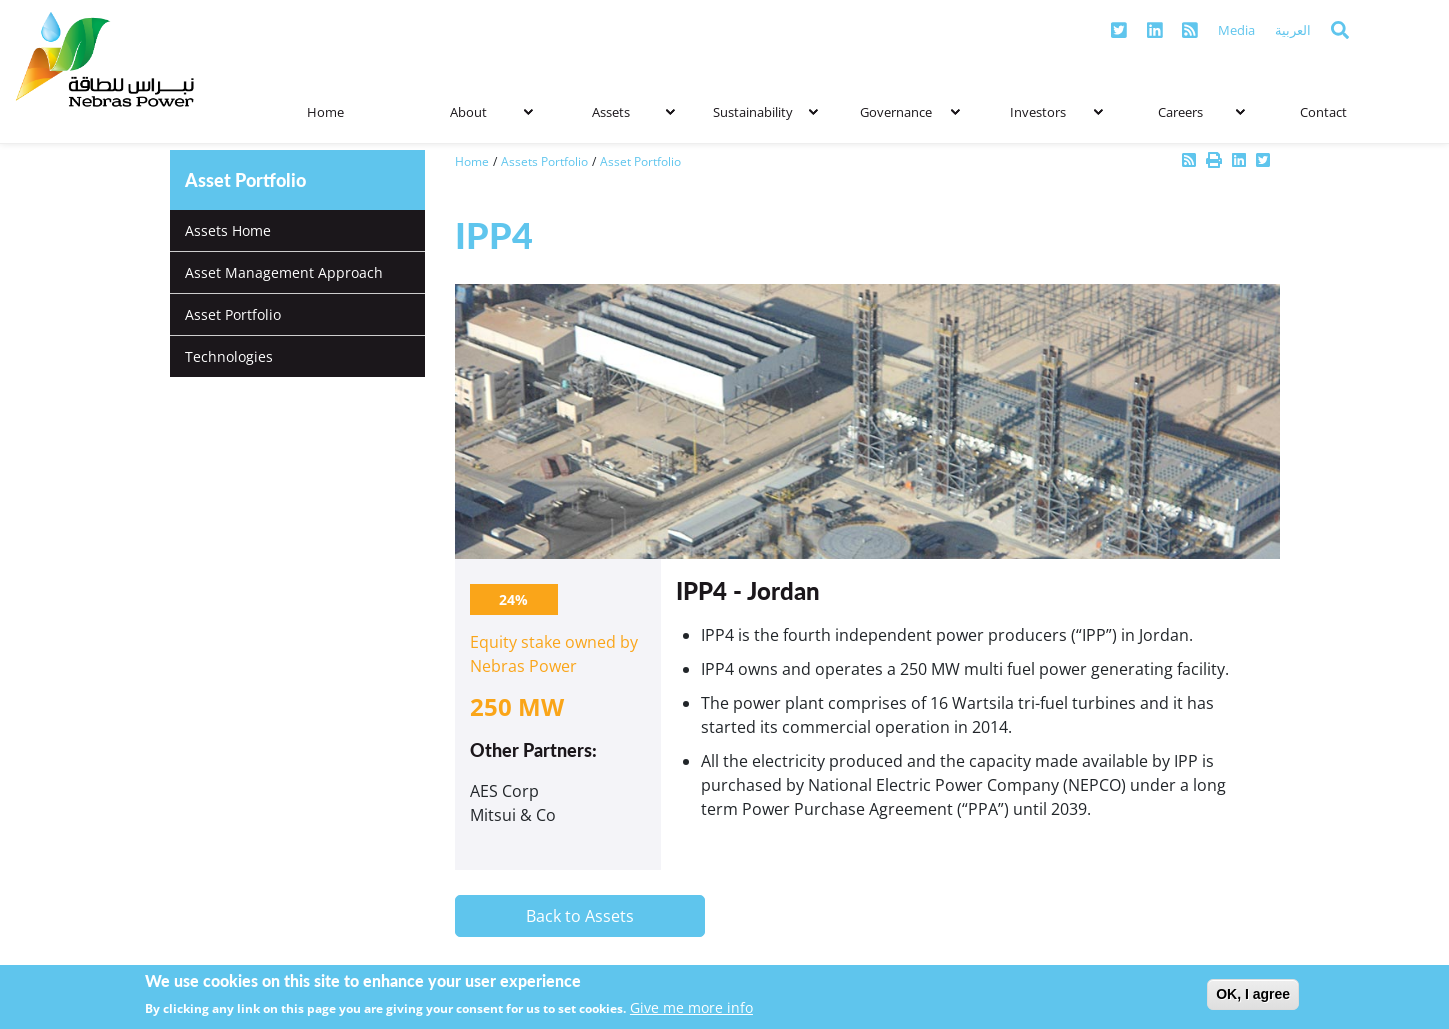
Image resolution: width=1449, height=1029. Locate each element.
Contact (1323, 112)
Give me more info (691, 1007)
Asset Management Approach (284, 272)
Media (1236, 30)
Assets (633, 112)
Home (325, 112)
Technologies (229, 356)
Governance (910, 112)
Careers (1201, 112)
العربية (1293, 30)
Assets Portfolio (544, 161)
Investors (1056, 112)
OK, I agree (1253, 994)
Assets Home (228, 230)
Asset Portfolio (233, 314)
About (491, 112)
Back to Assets (580, 916)
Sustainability (765, 112)
